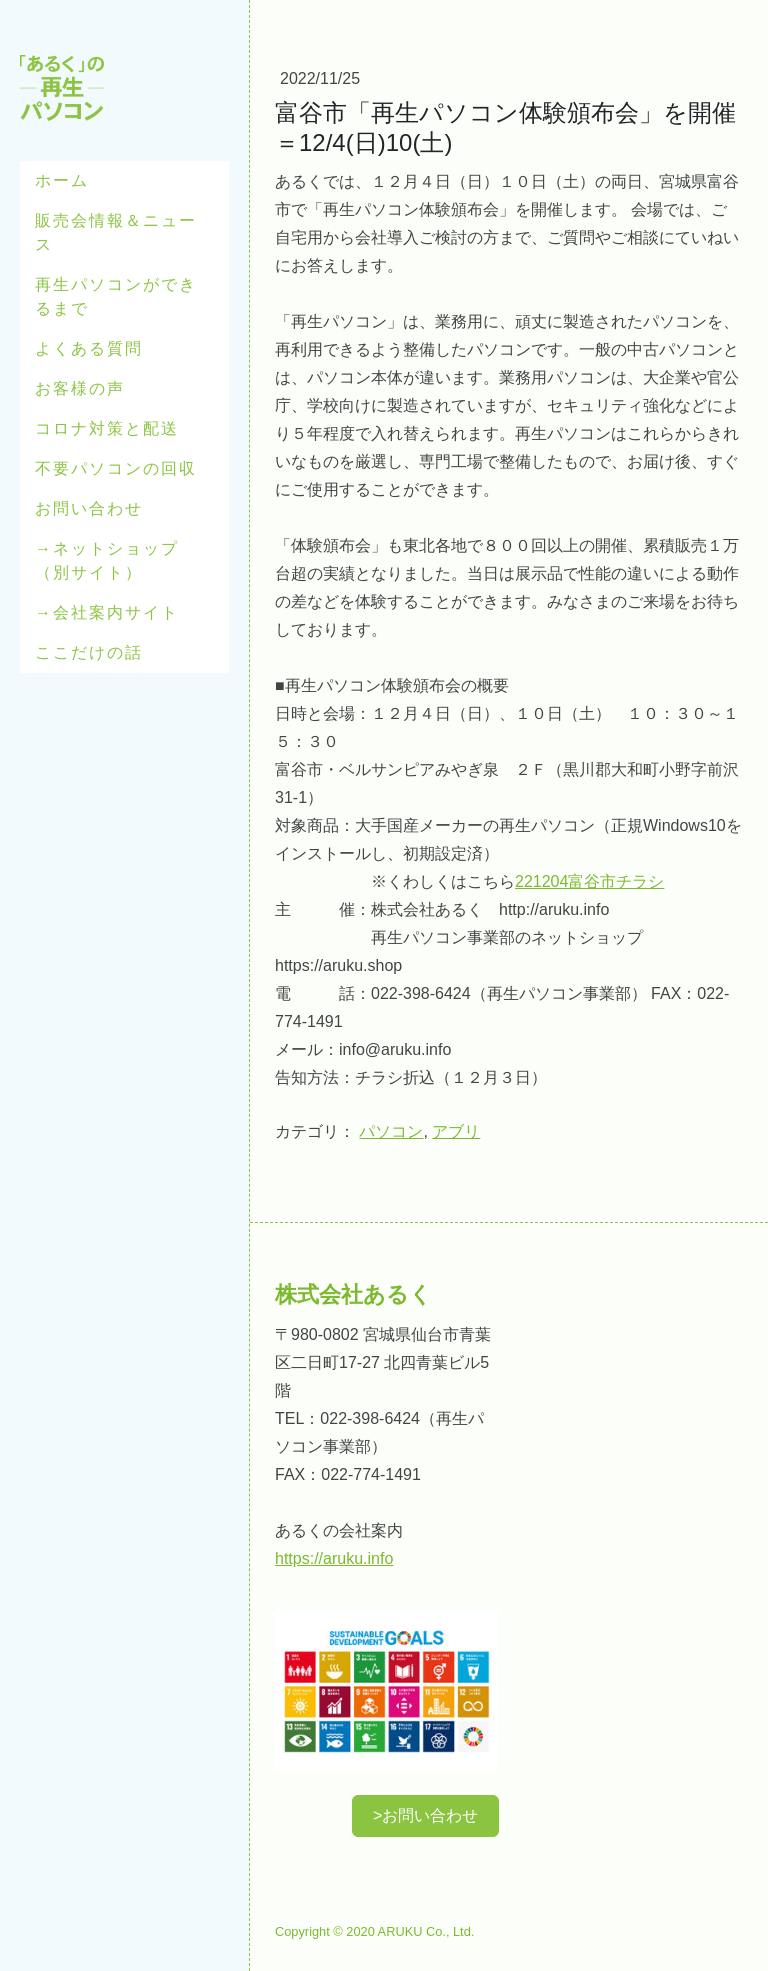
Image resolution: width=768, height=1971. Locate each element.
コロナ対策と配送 (107, 428)
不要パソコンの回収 (116, 468)
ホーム (62, 180)
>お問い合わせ (425, 1815)
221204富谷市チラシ (589, 881)
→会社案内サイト (107, 612)
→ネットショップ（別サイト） (107, 560)
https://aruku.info (334, 1558)
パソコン (391, 1131)
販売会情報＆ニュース (116, 232)
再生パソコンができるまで (116, 296)
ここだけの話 (89, 652)
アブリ (456, 1131)
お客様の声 (80, 388)
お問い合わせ (89, 508)
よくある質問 (89, 348)
